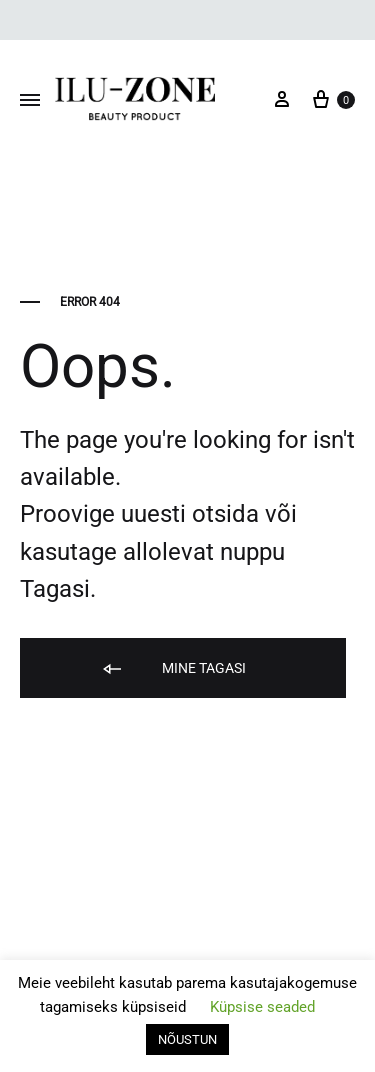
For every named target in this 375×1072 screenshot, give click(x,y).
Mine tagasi (173, 669)
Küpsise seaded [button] (262, 1007)
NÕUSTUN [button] (187, 1039)
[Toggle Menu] (30, 101)
